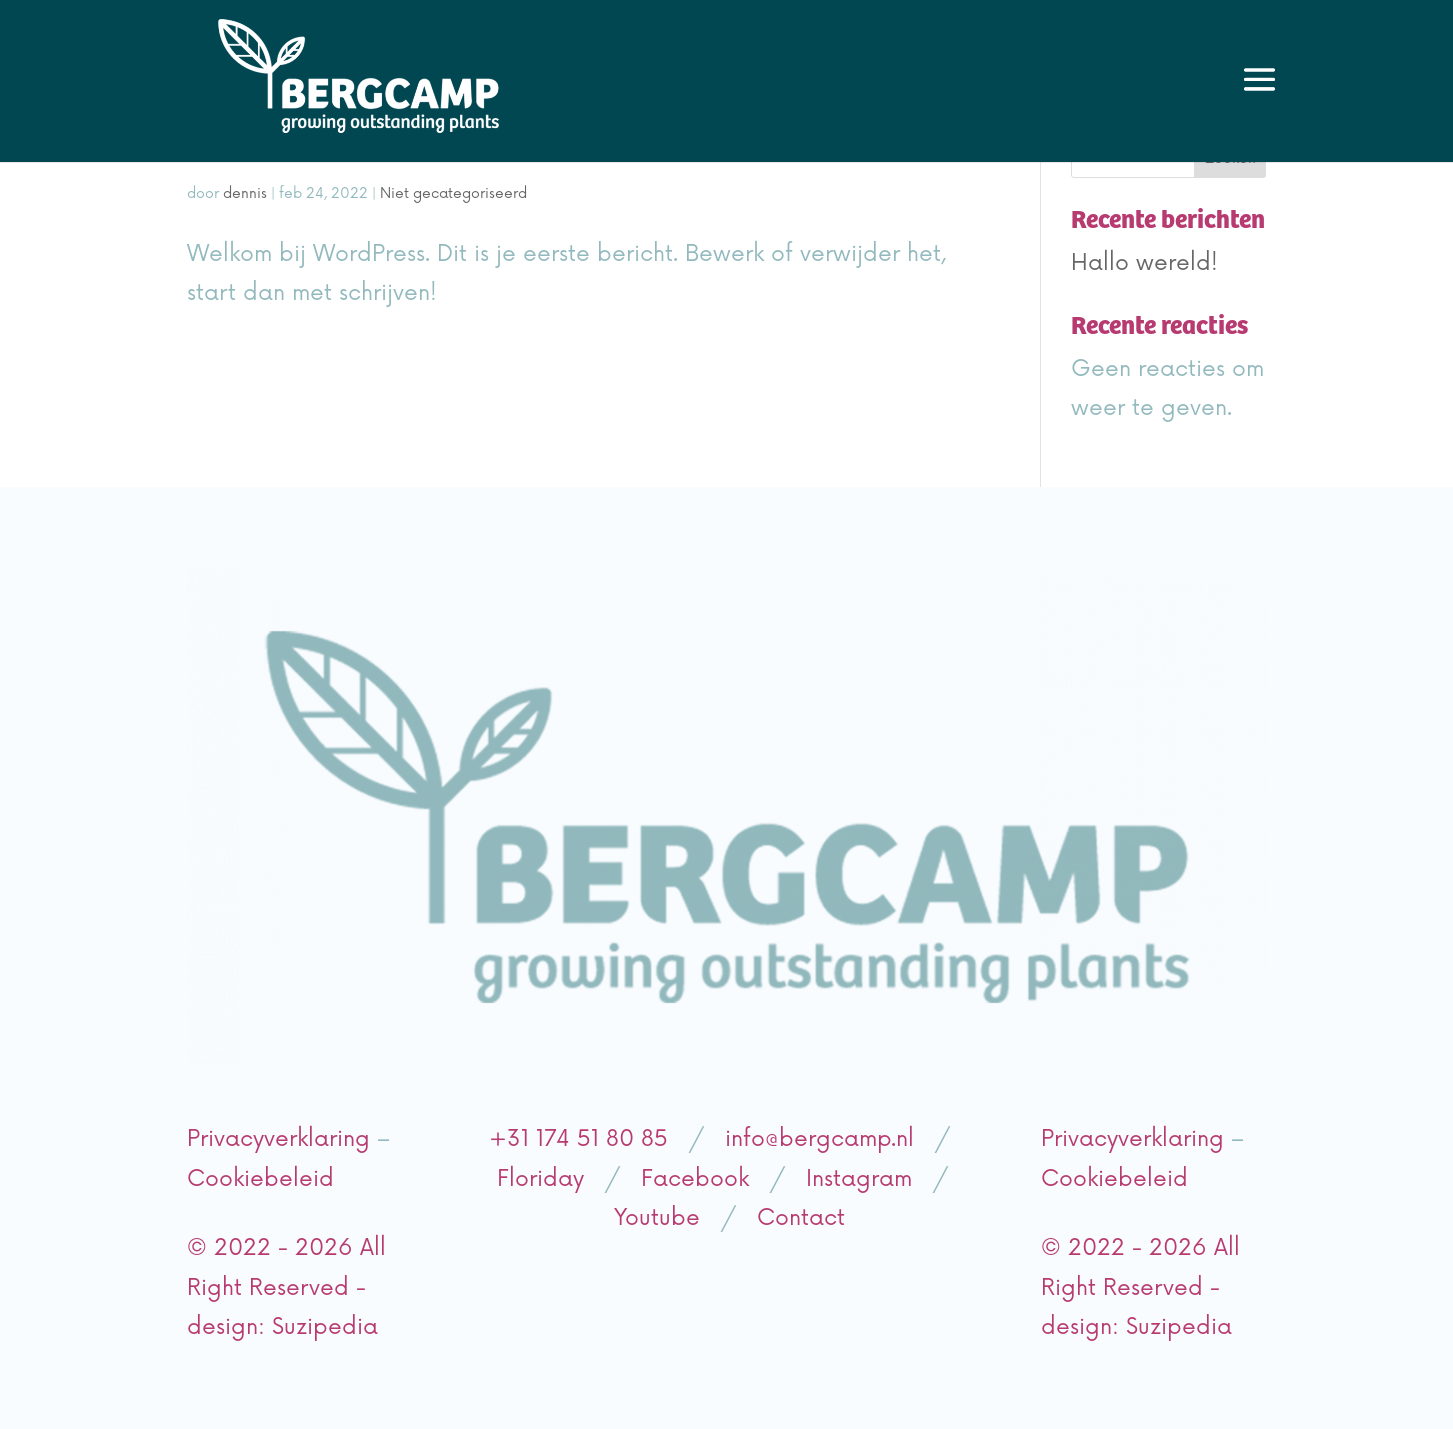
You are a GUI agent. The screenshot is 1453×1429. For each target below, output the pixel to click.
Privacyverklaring (278, 1139)
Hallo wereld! (1144, 263)
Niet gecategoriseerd (453, 193)
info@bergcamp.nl (816, 1139)
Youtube (657, 1218)
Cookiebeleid (260, 1179)
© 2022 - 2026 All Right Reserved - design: (286, 1288)
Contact (801, 1218)
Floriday (540, 1179)
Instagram (859, 1179)
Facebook (691, 1179)
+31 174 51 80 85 (582, 1139)
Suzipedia (325, 1327)
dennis (245, 193)
